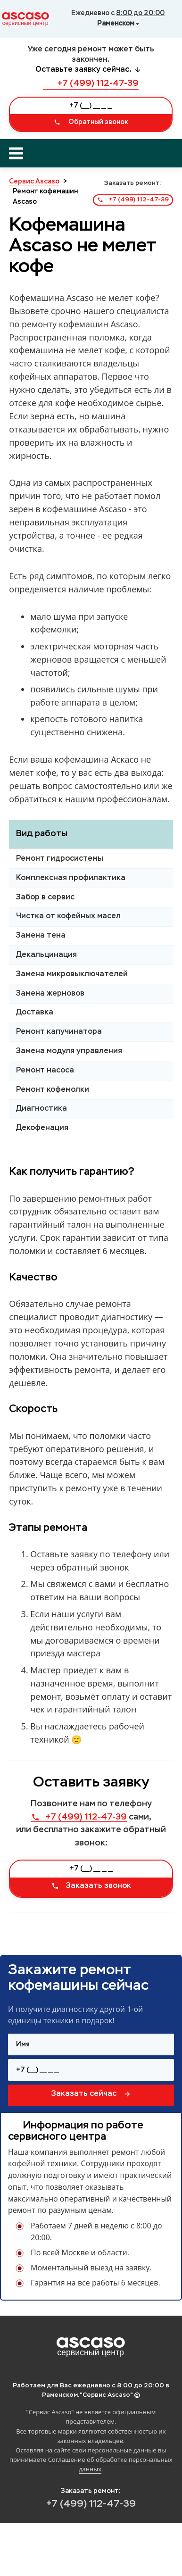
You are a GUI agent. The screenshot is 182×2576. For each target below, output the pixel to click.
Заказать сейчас (91, 2094)
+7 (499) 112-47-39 (91, 83)
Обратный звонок (91, 122)
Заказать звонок (91, 1886)
